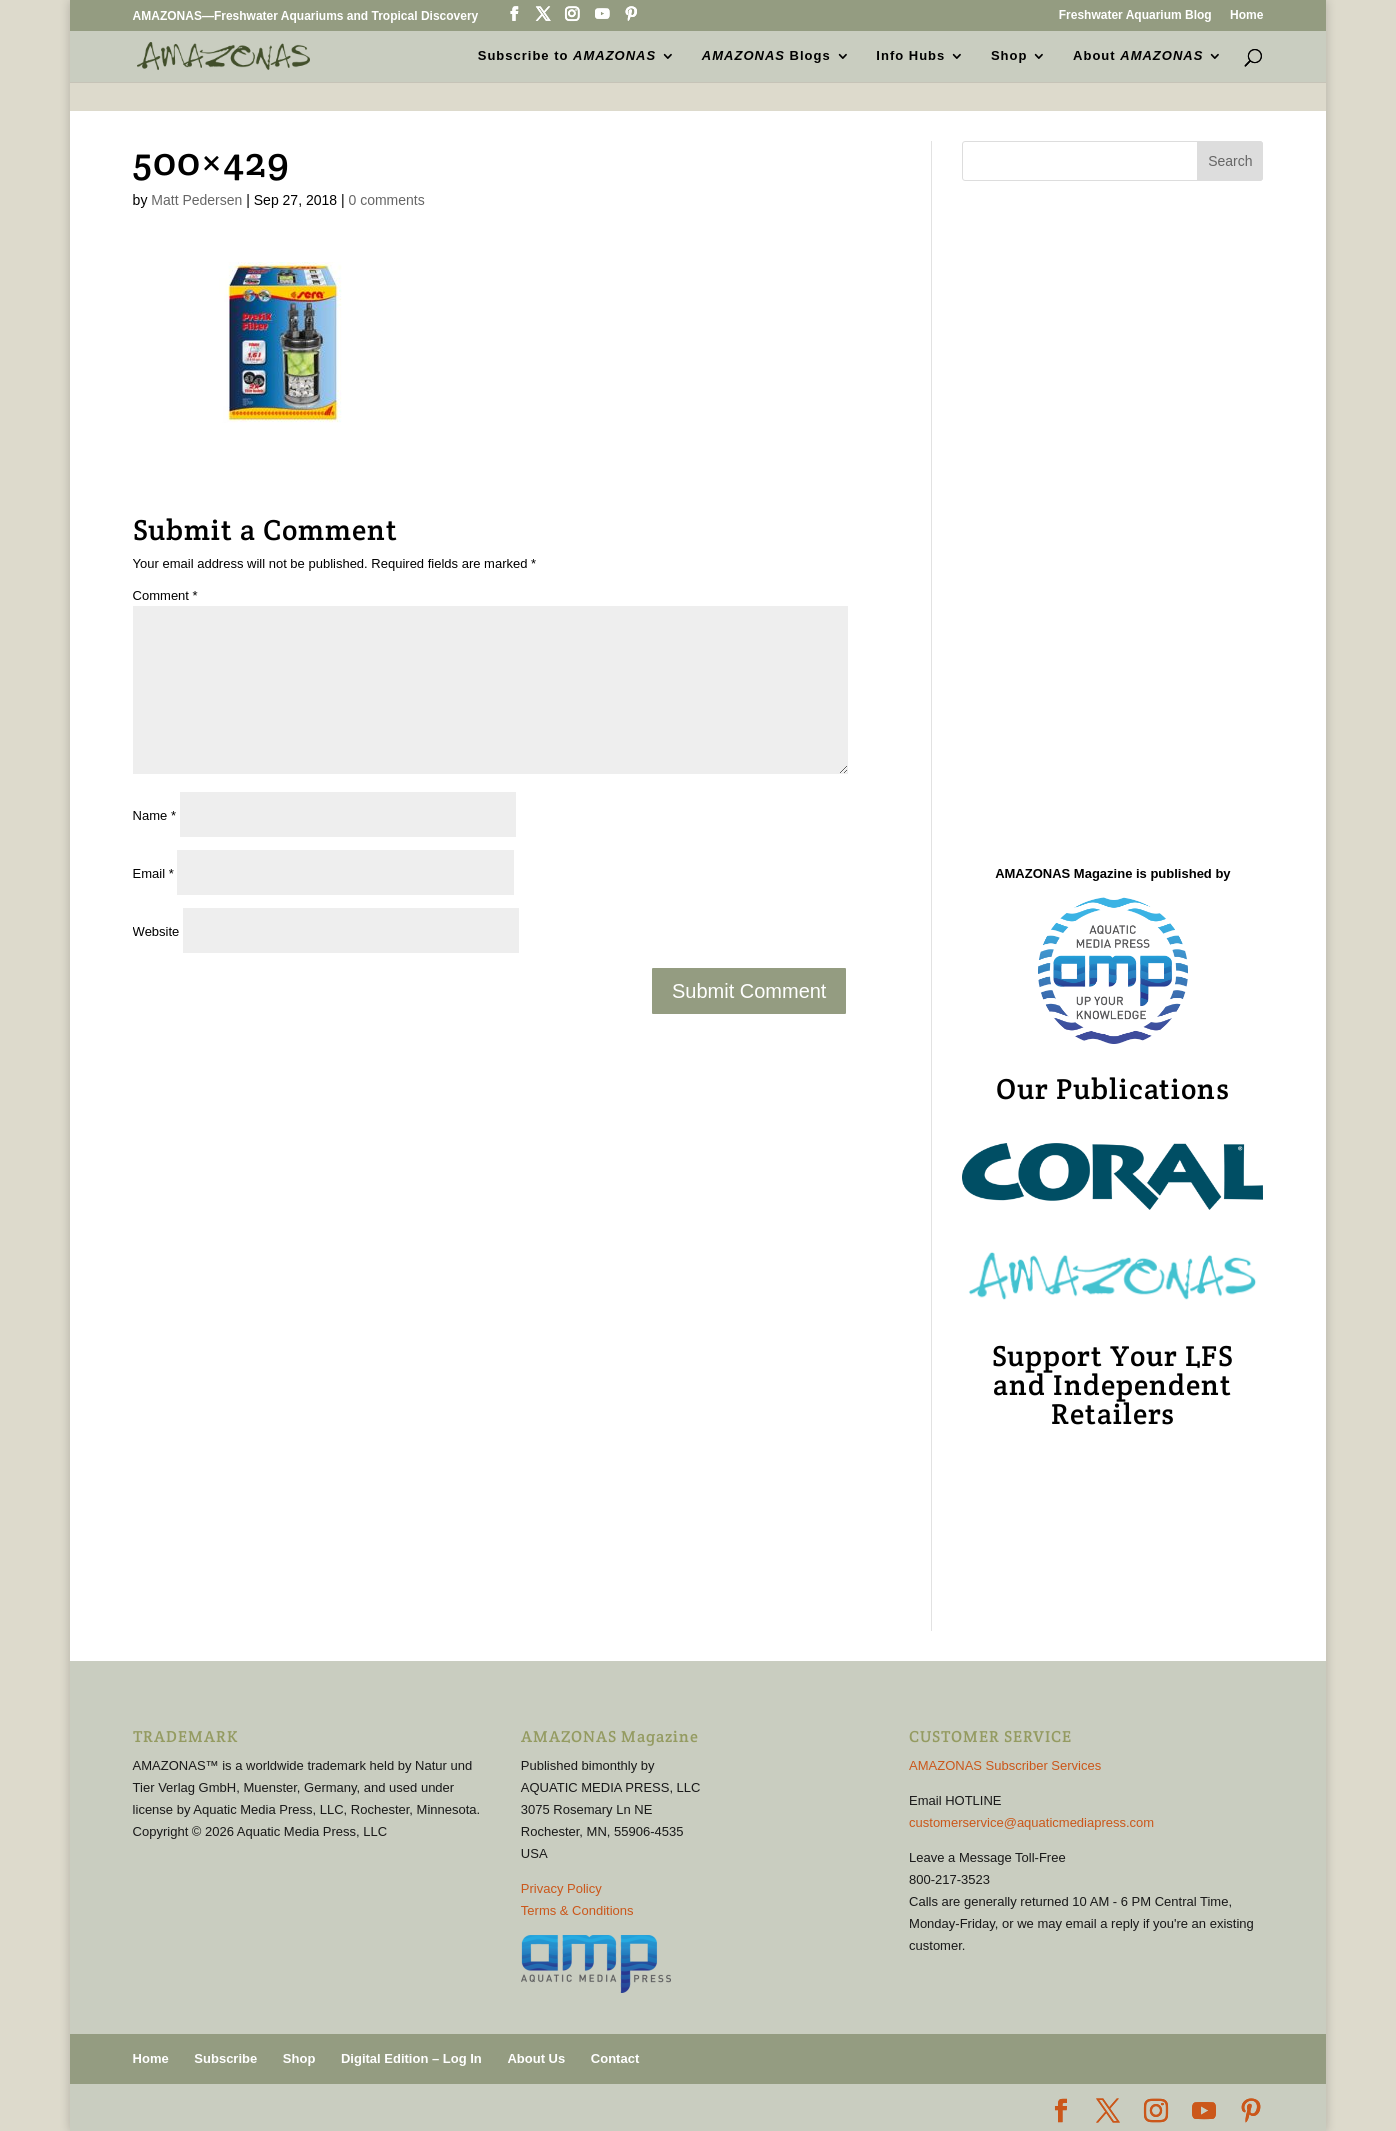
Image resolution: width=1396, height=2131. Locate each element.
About (1138, 56)
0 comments (387, 200)
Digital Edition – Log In (411, 2058)
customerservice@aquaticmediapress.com (1031, 1822)
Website (156, 931)
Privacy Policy (561, 1888)
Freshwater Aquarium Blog (1135, 15)
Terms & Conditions (577, 1910)
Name (154, 815)
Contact (615, 2058)
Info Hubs (910, 56)
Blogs (766, 56)
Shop (1009, 56)
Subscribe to (567, 56)
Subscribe (225, 2058)
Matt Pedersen (196, 200)
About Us (536, 2058)
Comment (165, 595)
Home (1246, 15)
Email (153, 873)
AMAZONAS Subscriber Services (1005, 1765)
